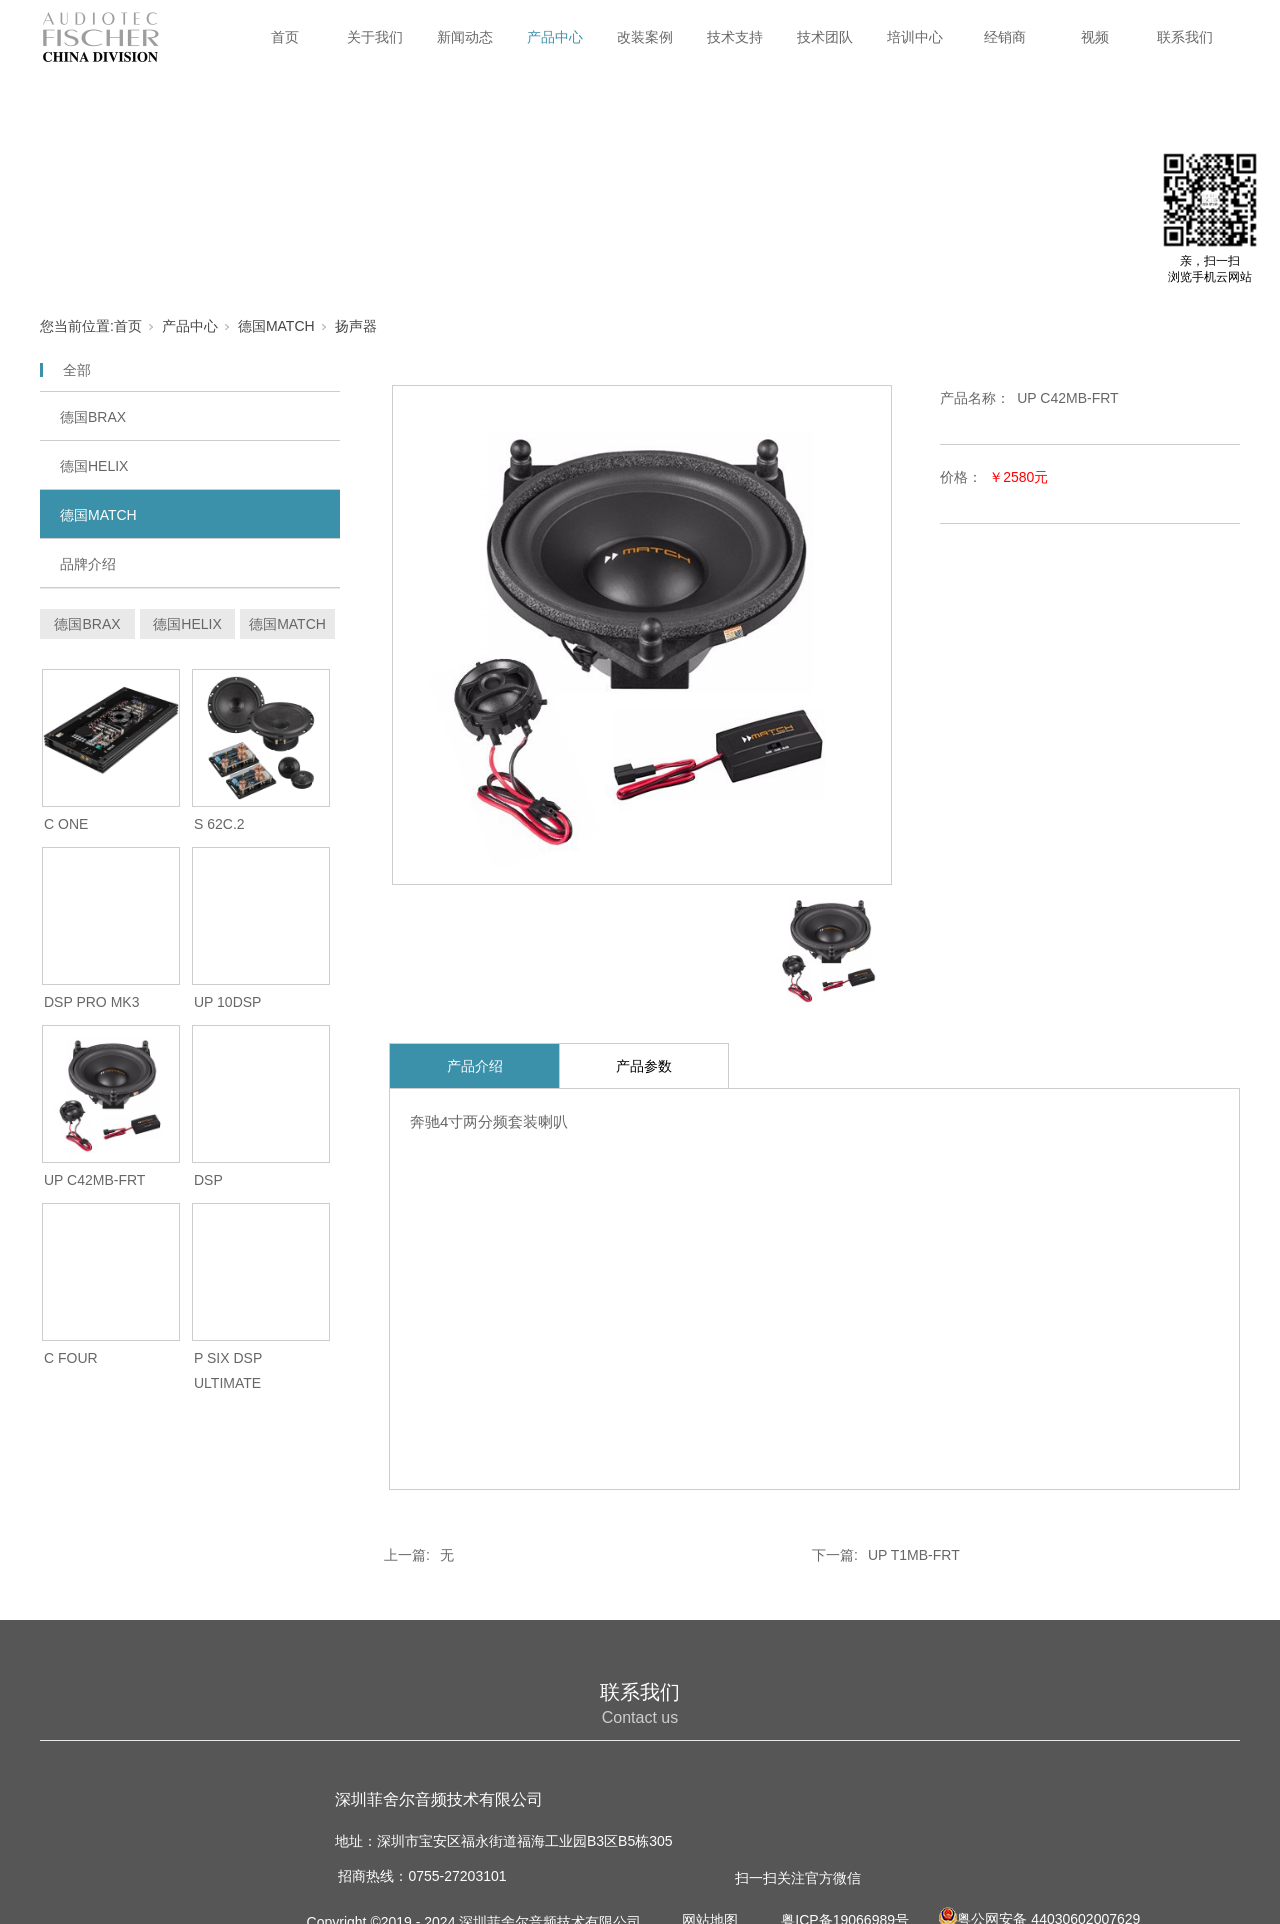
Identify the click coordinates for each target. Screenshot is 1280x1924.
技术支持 (735, 37)
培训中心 (915, 37)
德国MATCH (276, 326)
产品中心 (555, 37)
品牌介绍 (88, 564)
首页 (285, 37)
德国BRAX (93, 417)
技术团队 (825, 37)
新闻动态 (465, 37)
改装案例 (645, 37)
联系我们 (1185, 37)
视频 (1095, 37)
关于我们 (375, 37)
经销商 (1005, 37)
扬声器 (356, 326)
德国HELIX (94, 466)
